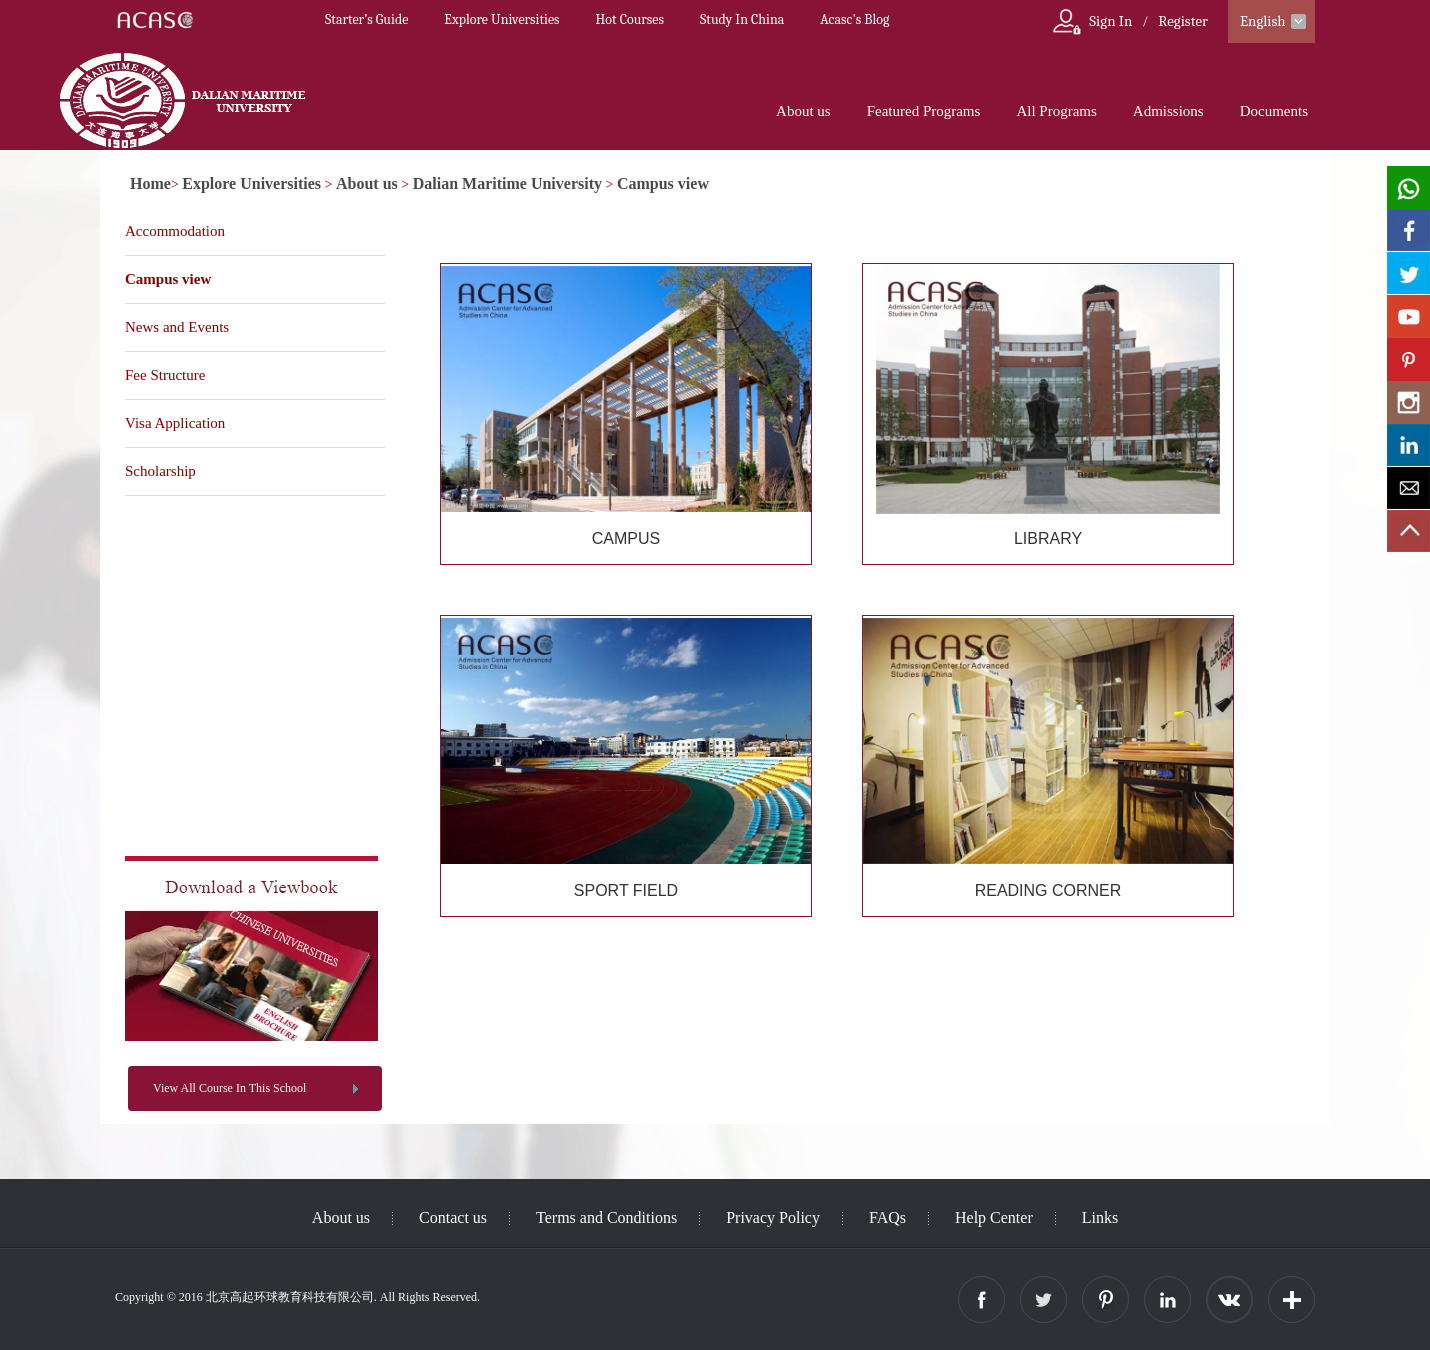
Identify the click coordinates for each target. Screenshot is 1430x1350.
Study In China (742, 19)
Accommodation (175, 231)
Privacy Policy (773, 1217)
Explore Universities (501, 19)
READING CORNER (1048, 890)
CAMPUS (626, 538)
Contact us (453, 1217)
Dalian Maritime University (507, 183)
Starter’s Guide (366, 19)
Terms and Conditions (606, 1217)
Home (150, 183)
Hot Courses (630, 19)
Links (1100, 1217)
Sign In (1110, 21)
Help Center (994, 1217)
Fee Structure (165, 375)
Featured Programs (924, 111)
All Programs (1056, 111)
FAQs (887, 1217)
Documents (1274, 111)
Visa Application (175, 423)
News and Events (177, 327)
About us (803, 111)
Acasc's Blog (854, 19)
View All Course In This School (229, 1088)
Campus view (663, 183)
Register (1183, 21)
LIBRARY (1048, 538)
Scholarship (160, 471)
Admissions (1168, 111)
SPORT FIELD (626, 890)
